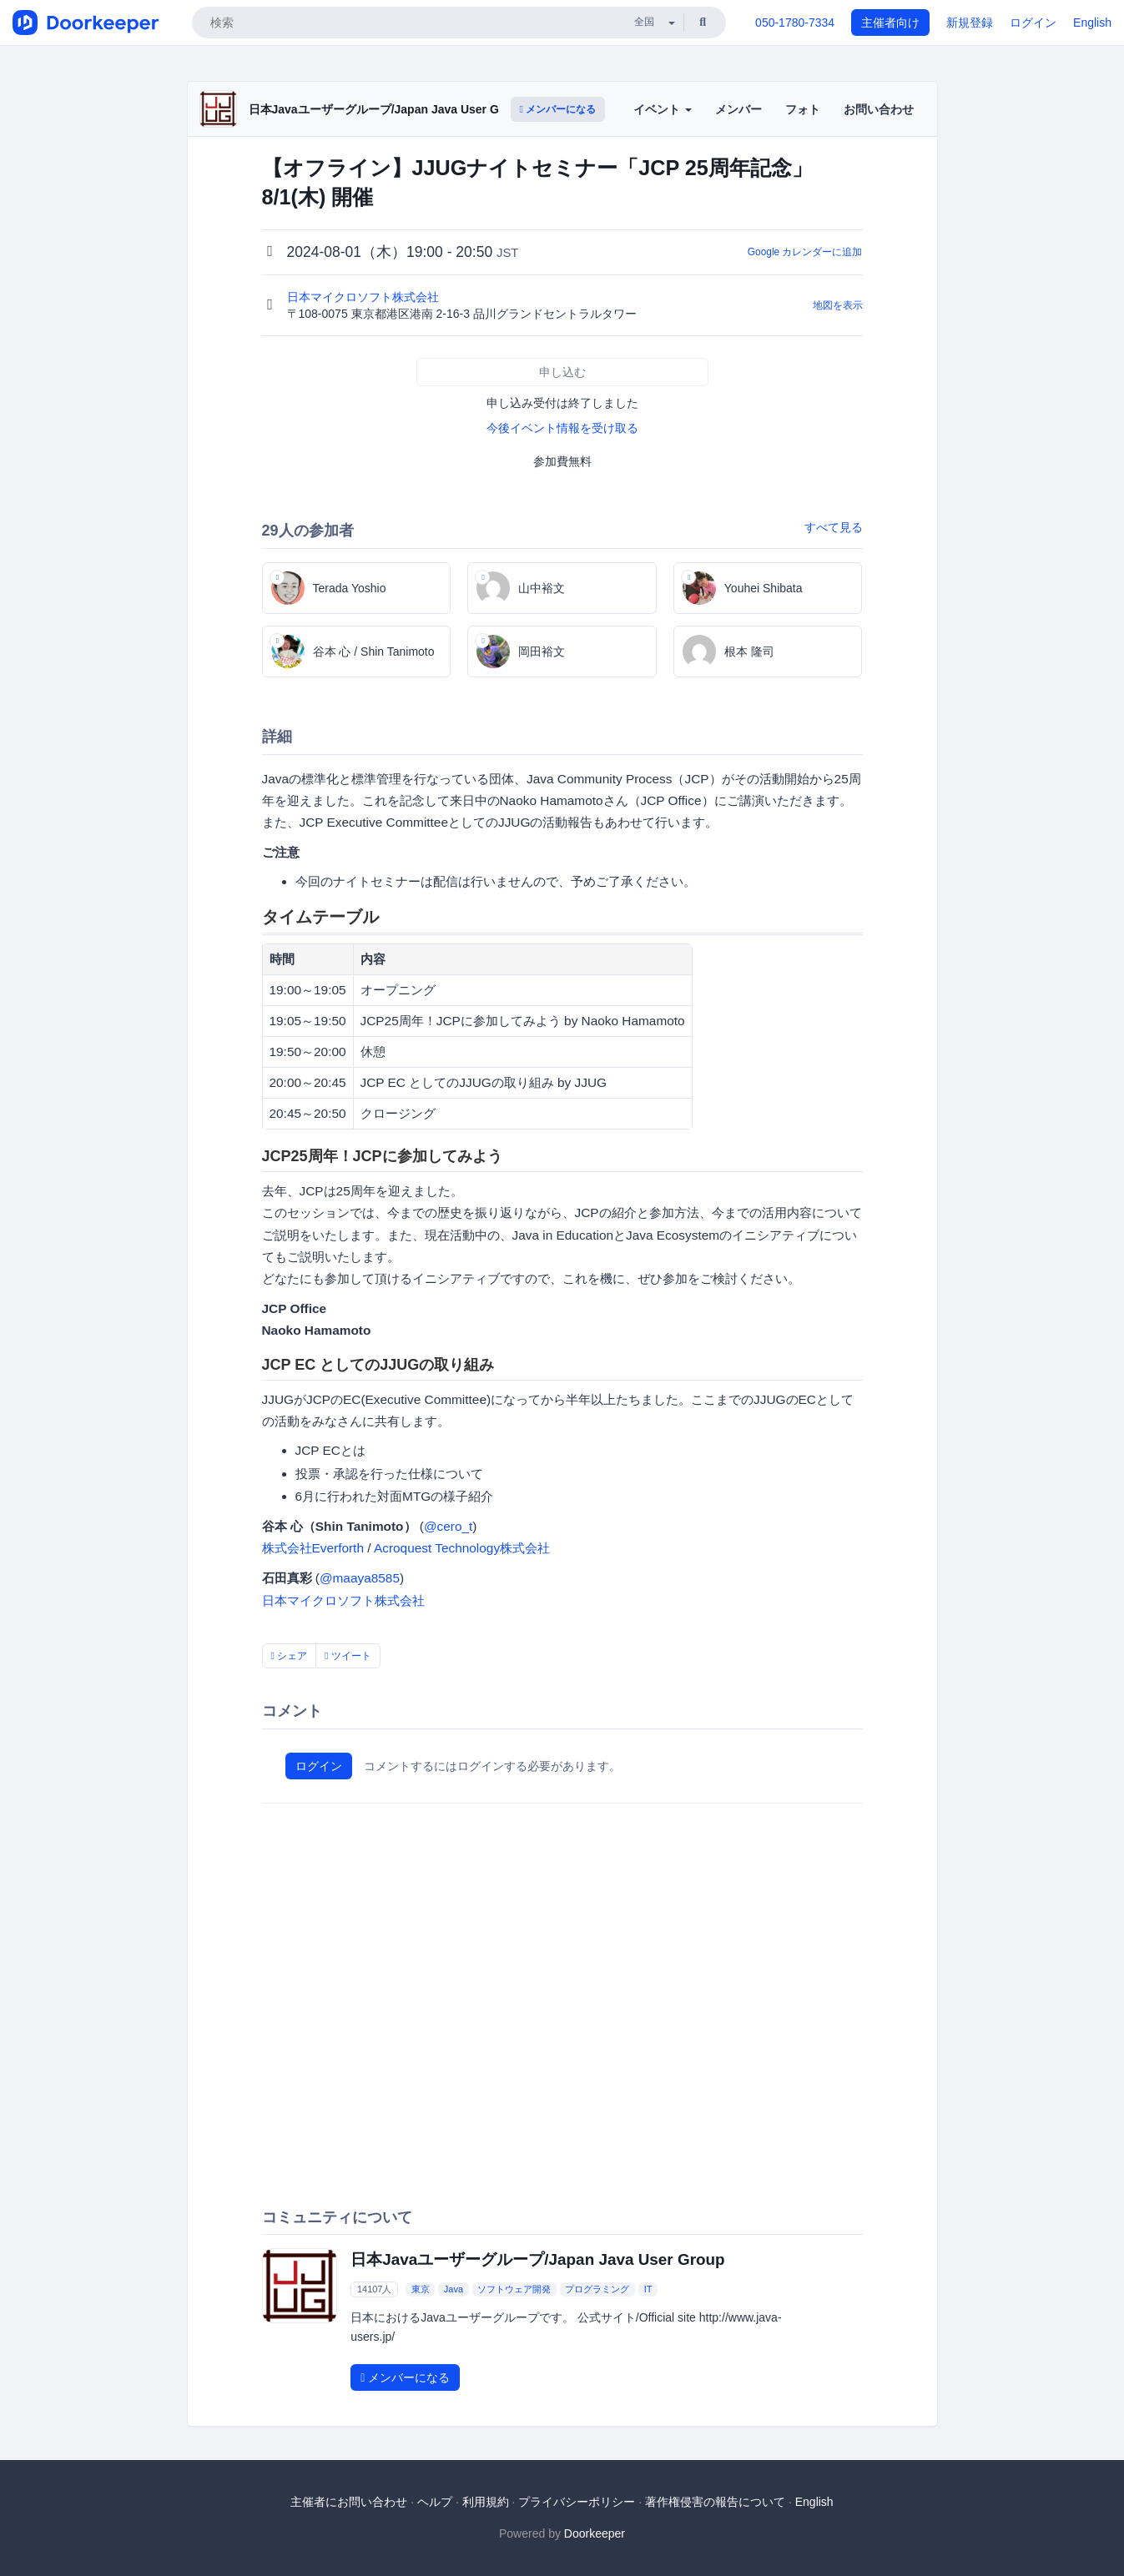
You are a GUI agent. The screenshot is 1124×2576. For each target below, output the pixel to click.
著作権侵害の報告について (715, 2501)
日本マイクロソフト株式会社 (364, 297)
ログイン (1033, 22)
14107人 (374, 2289)
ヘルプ (434, 2501)
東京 (420, 2289)
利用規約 (485, 2501)
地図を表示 (838, 305)
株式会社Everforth (313, 1548)
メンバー (738, 109)
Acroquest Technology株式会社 (462, 1548)
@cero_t (448, 1526)
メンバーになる (558, 109)
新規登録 (969, 22)
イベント (662, 109)
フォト (802, 109)
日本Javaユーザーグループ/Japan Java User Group (387, 109)
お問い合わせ (879, 109)
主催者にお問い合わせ (348, 2501)
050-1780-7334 (794, 22)
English (1092, 22)
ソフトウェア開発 (514, 2289)
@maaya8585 (360, 1578)
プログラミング (597, 2289)
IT (648, 2289)
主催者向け (890, 22)
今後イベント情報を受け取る (562, 428)
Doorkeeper (594, 2533)
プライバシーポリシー (576, 2501)
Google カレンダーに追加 (805, 252)
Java (453, 2289)
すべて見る (833, 527)
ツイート (348, 1656)
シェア (289, 1656)
